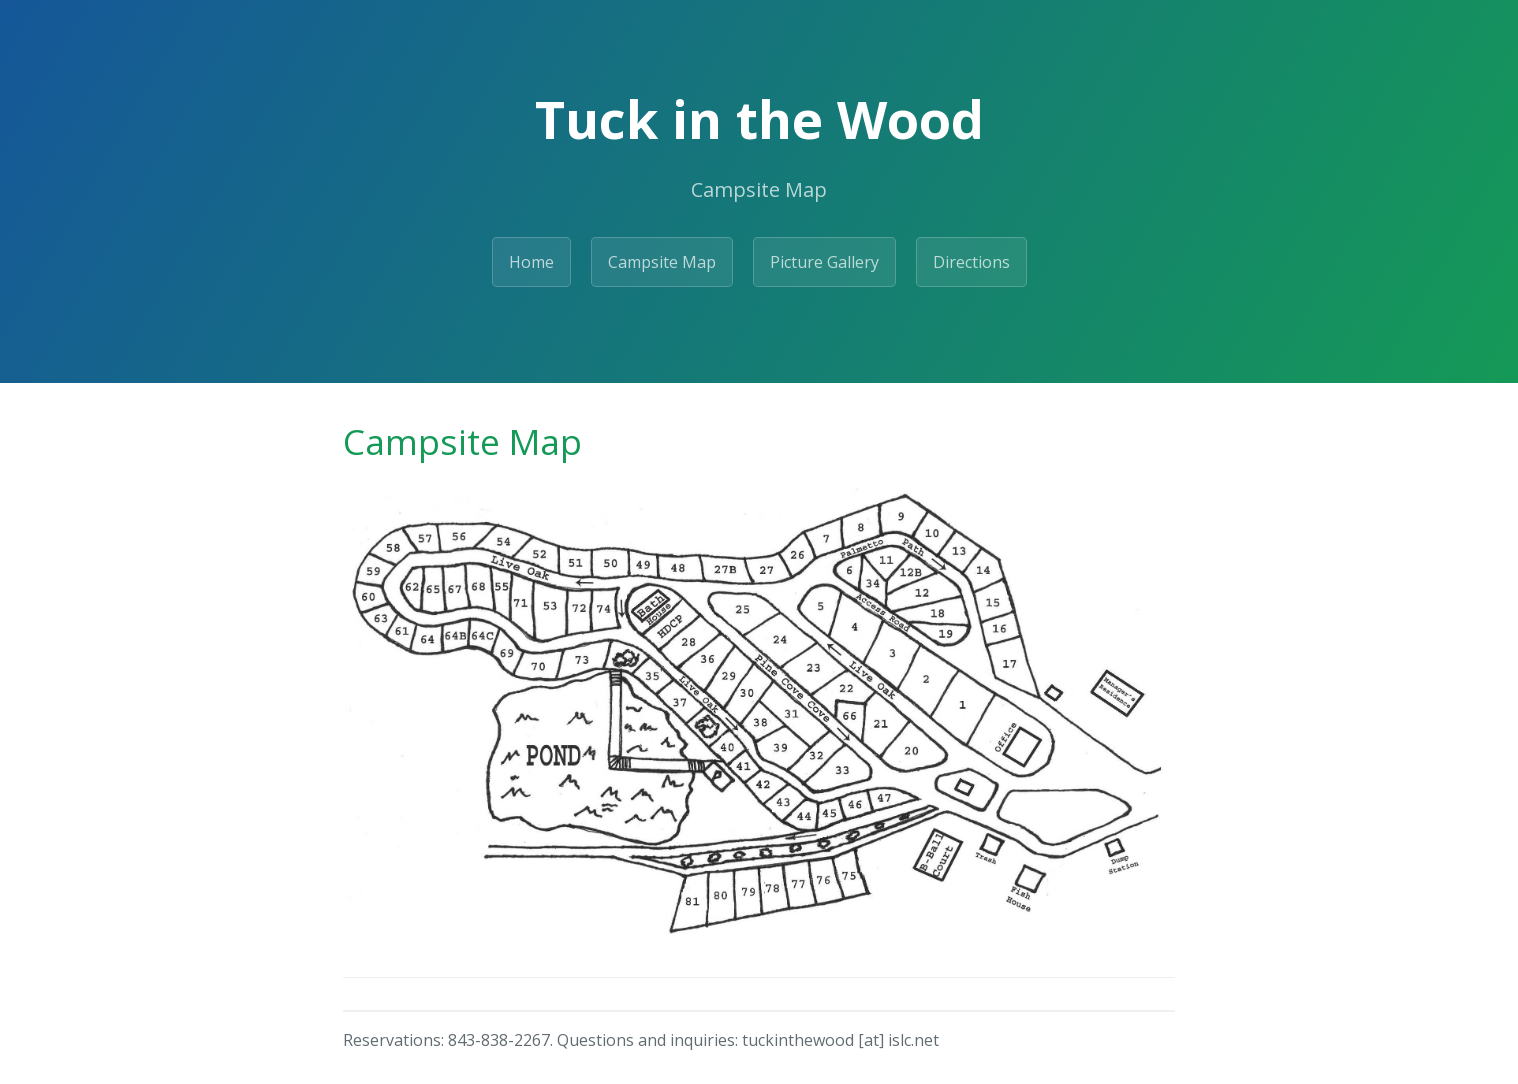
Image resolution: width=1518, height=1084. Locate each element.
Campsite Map (662, 262)
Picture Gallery (824, 262)
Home (531, 262)
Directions (971, 262)
